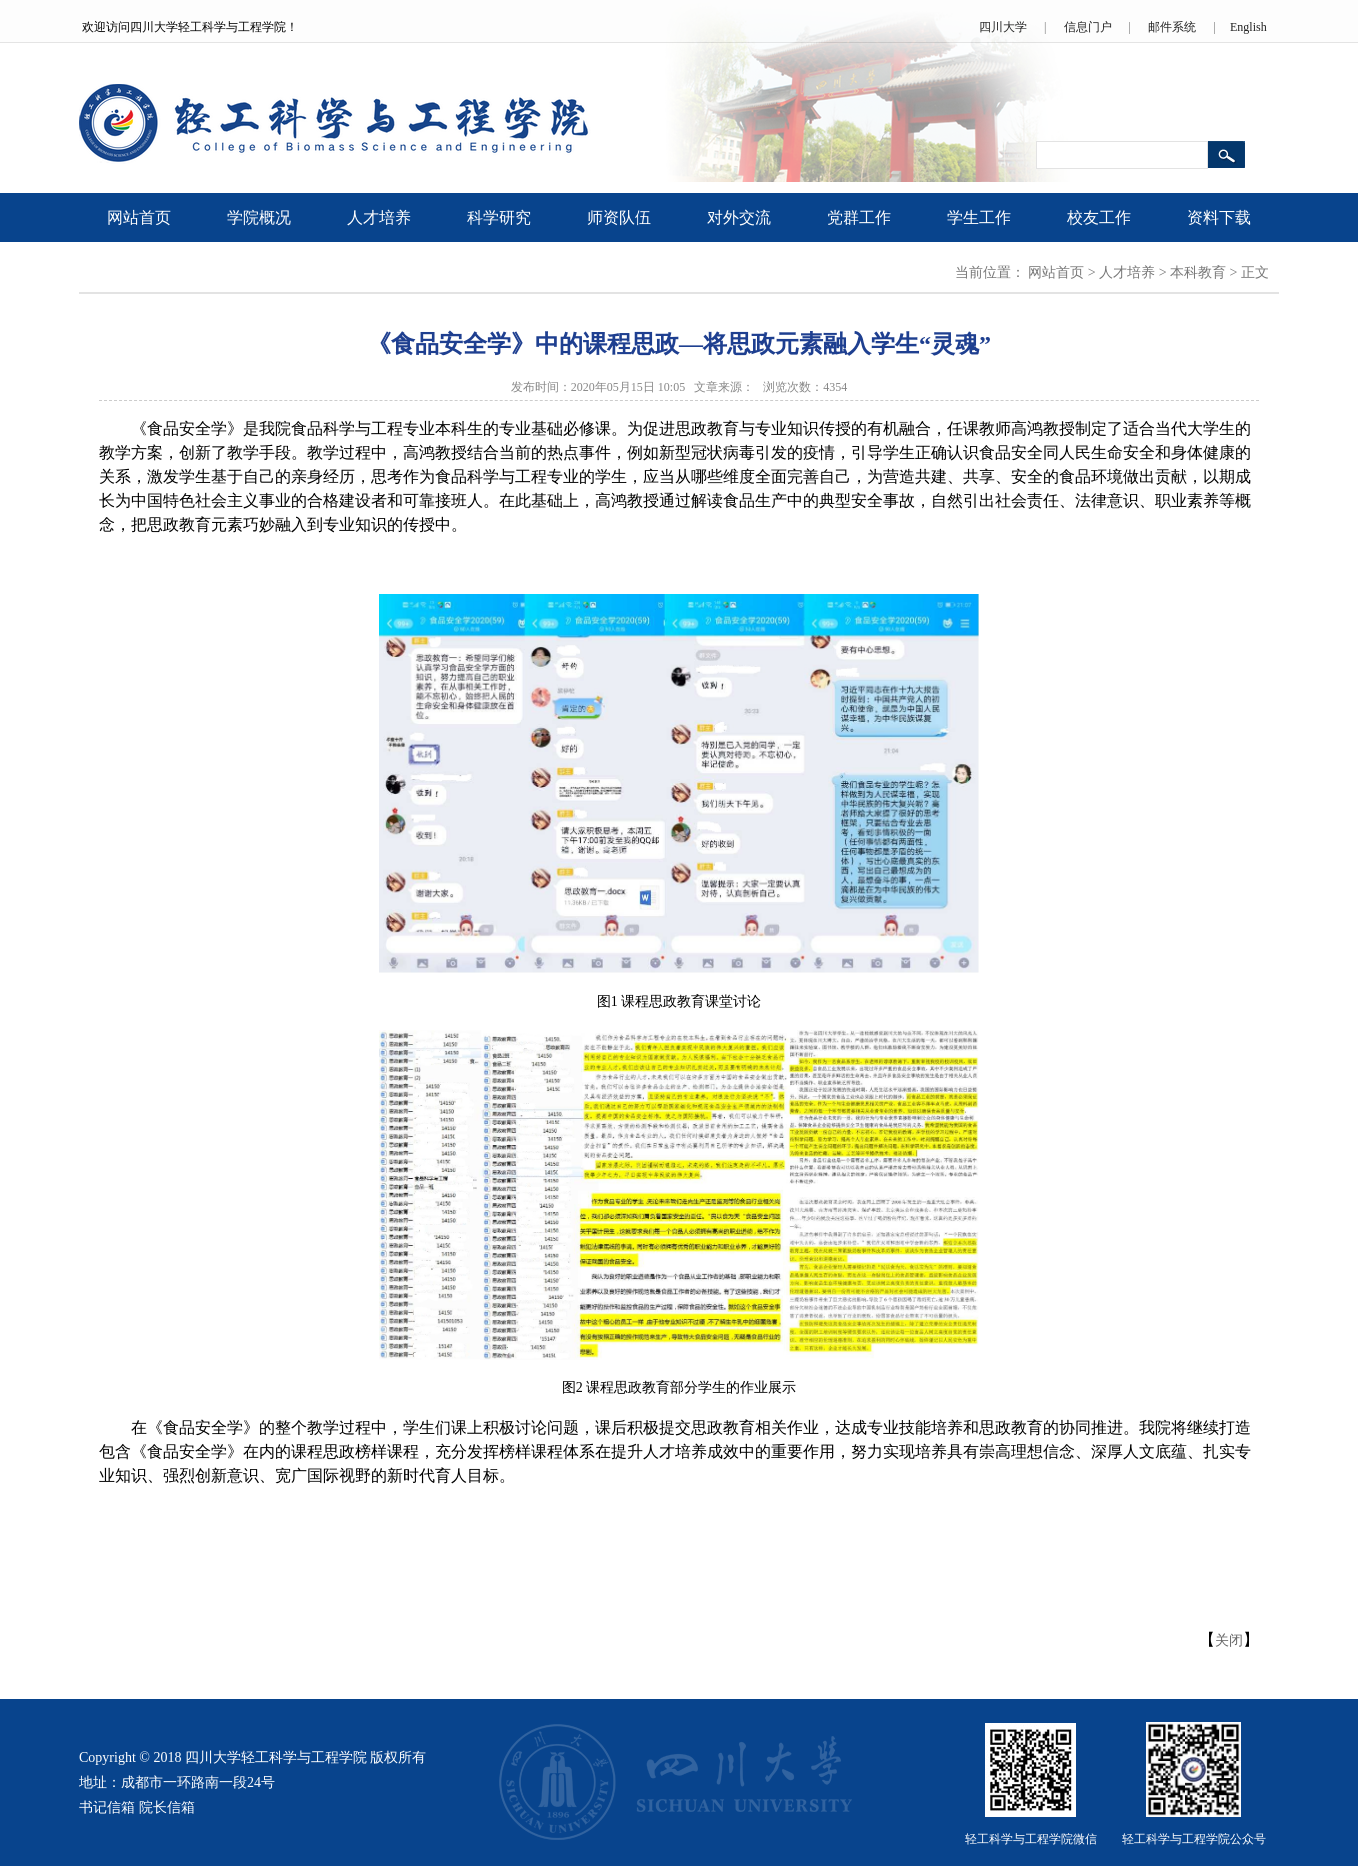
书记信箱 (107, 1807)
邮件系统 (1172, 27)
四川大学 (1003, 27)
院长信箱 (167, 1807)
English (1248, 27)
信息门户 (1088, 27)
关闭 (1229, 1640)
